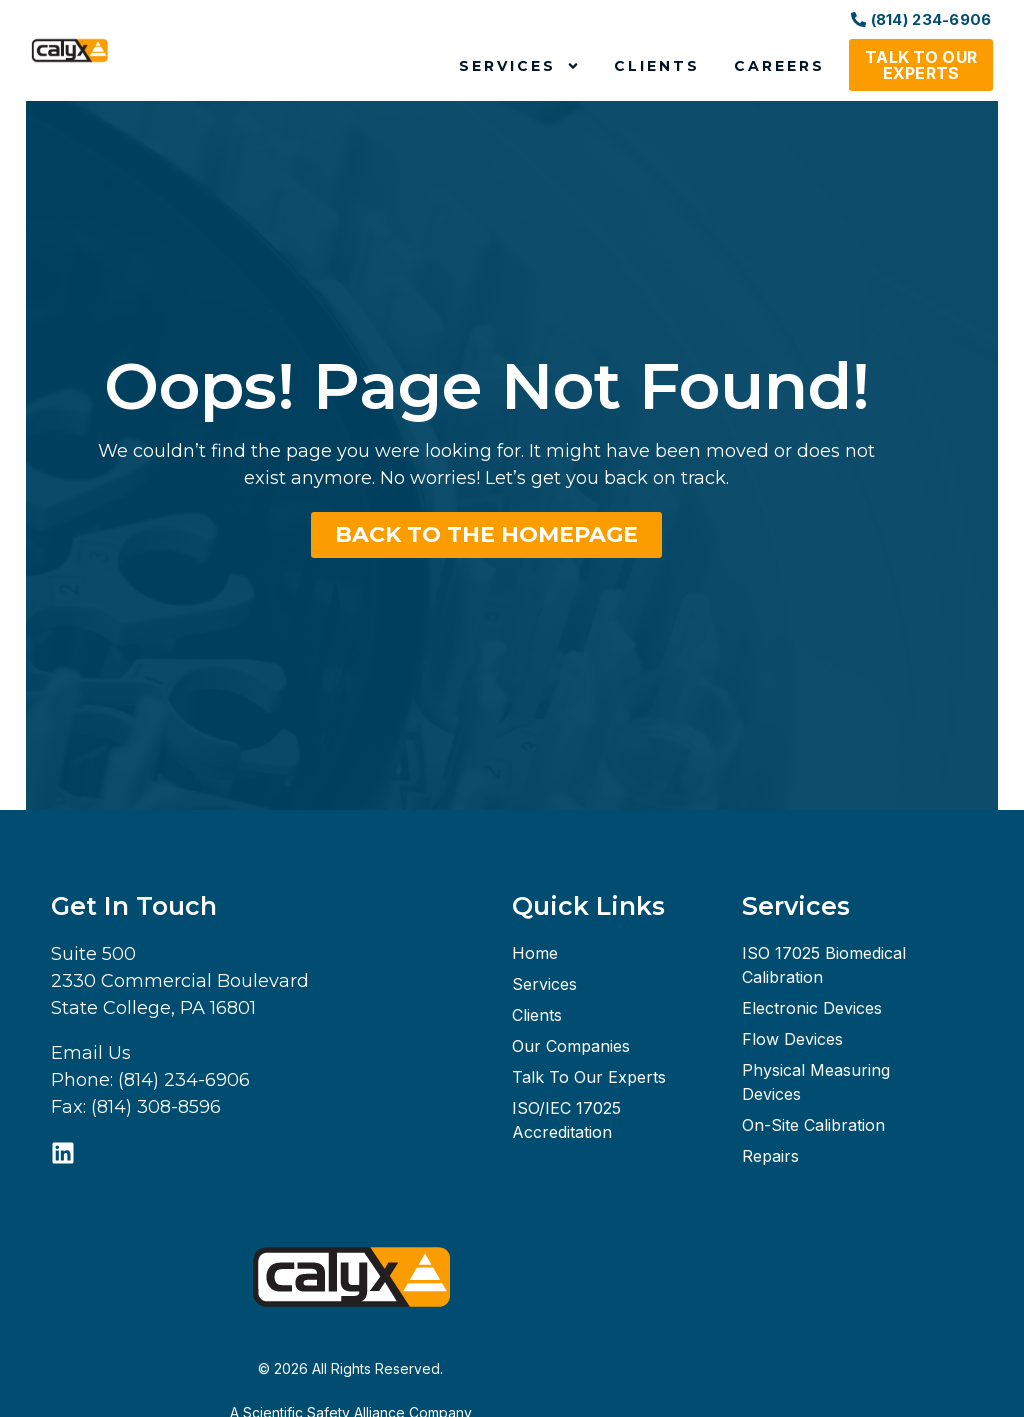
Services (519, 66)
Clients (657, 66)
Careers (779, 66)
